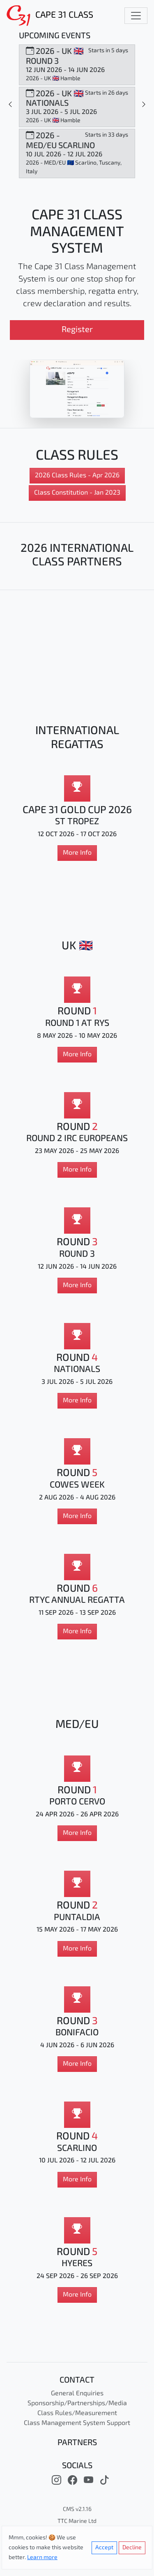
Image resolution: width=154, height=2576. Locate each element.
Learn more (42, 2558)
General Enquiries (77, 2393)
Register (77, 330)
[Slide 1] (10, 104)
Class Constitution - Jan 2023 (77, 493)
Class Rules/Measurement (77, 2413)
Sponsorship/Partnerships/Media (77, 2403)
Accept (104, 2548)
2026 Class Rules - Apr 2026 (77, 475)
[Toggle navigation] (135, 15)
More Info (77, 853)
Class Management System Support (77, 2423)
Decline (132, 2548)
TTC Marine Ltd (77, 2521)
